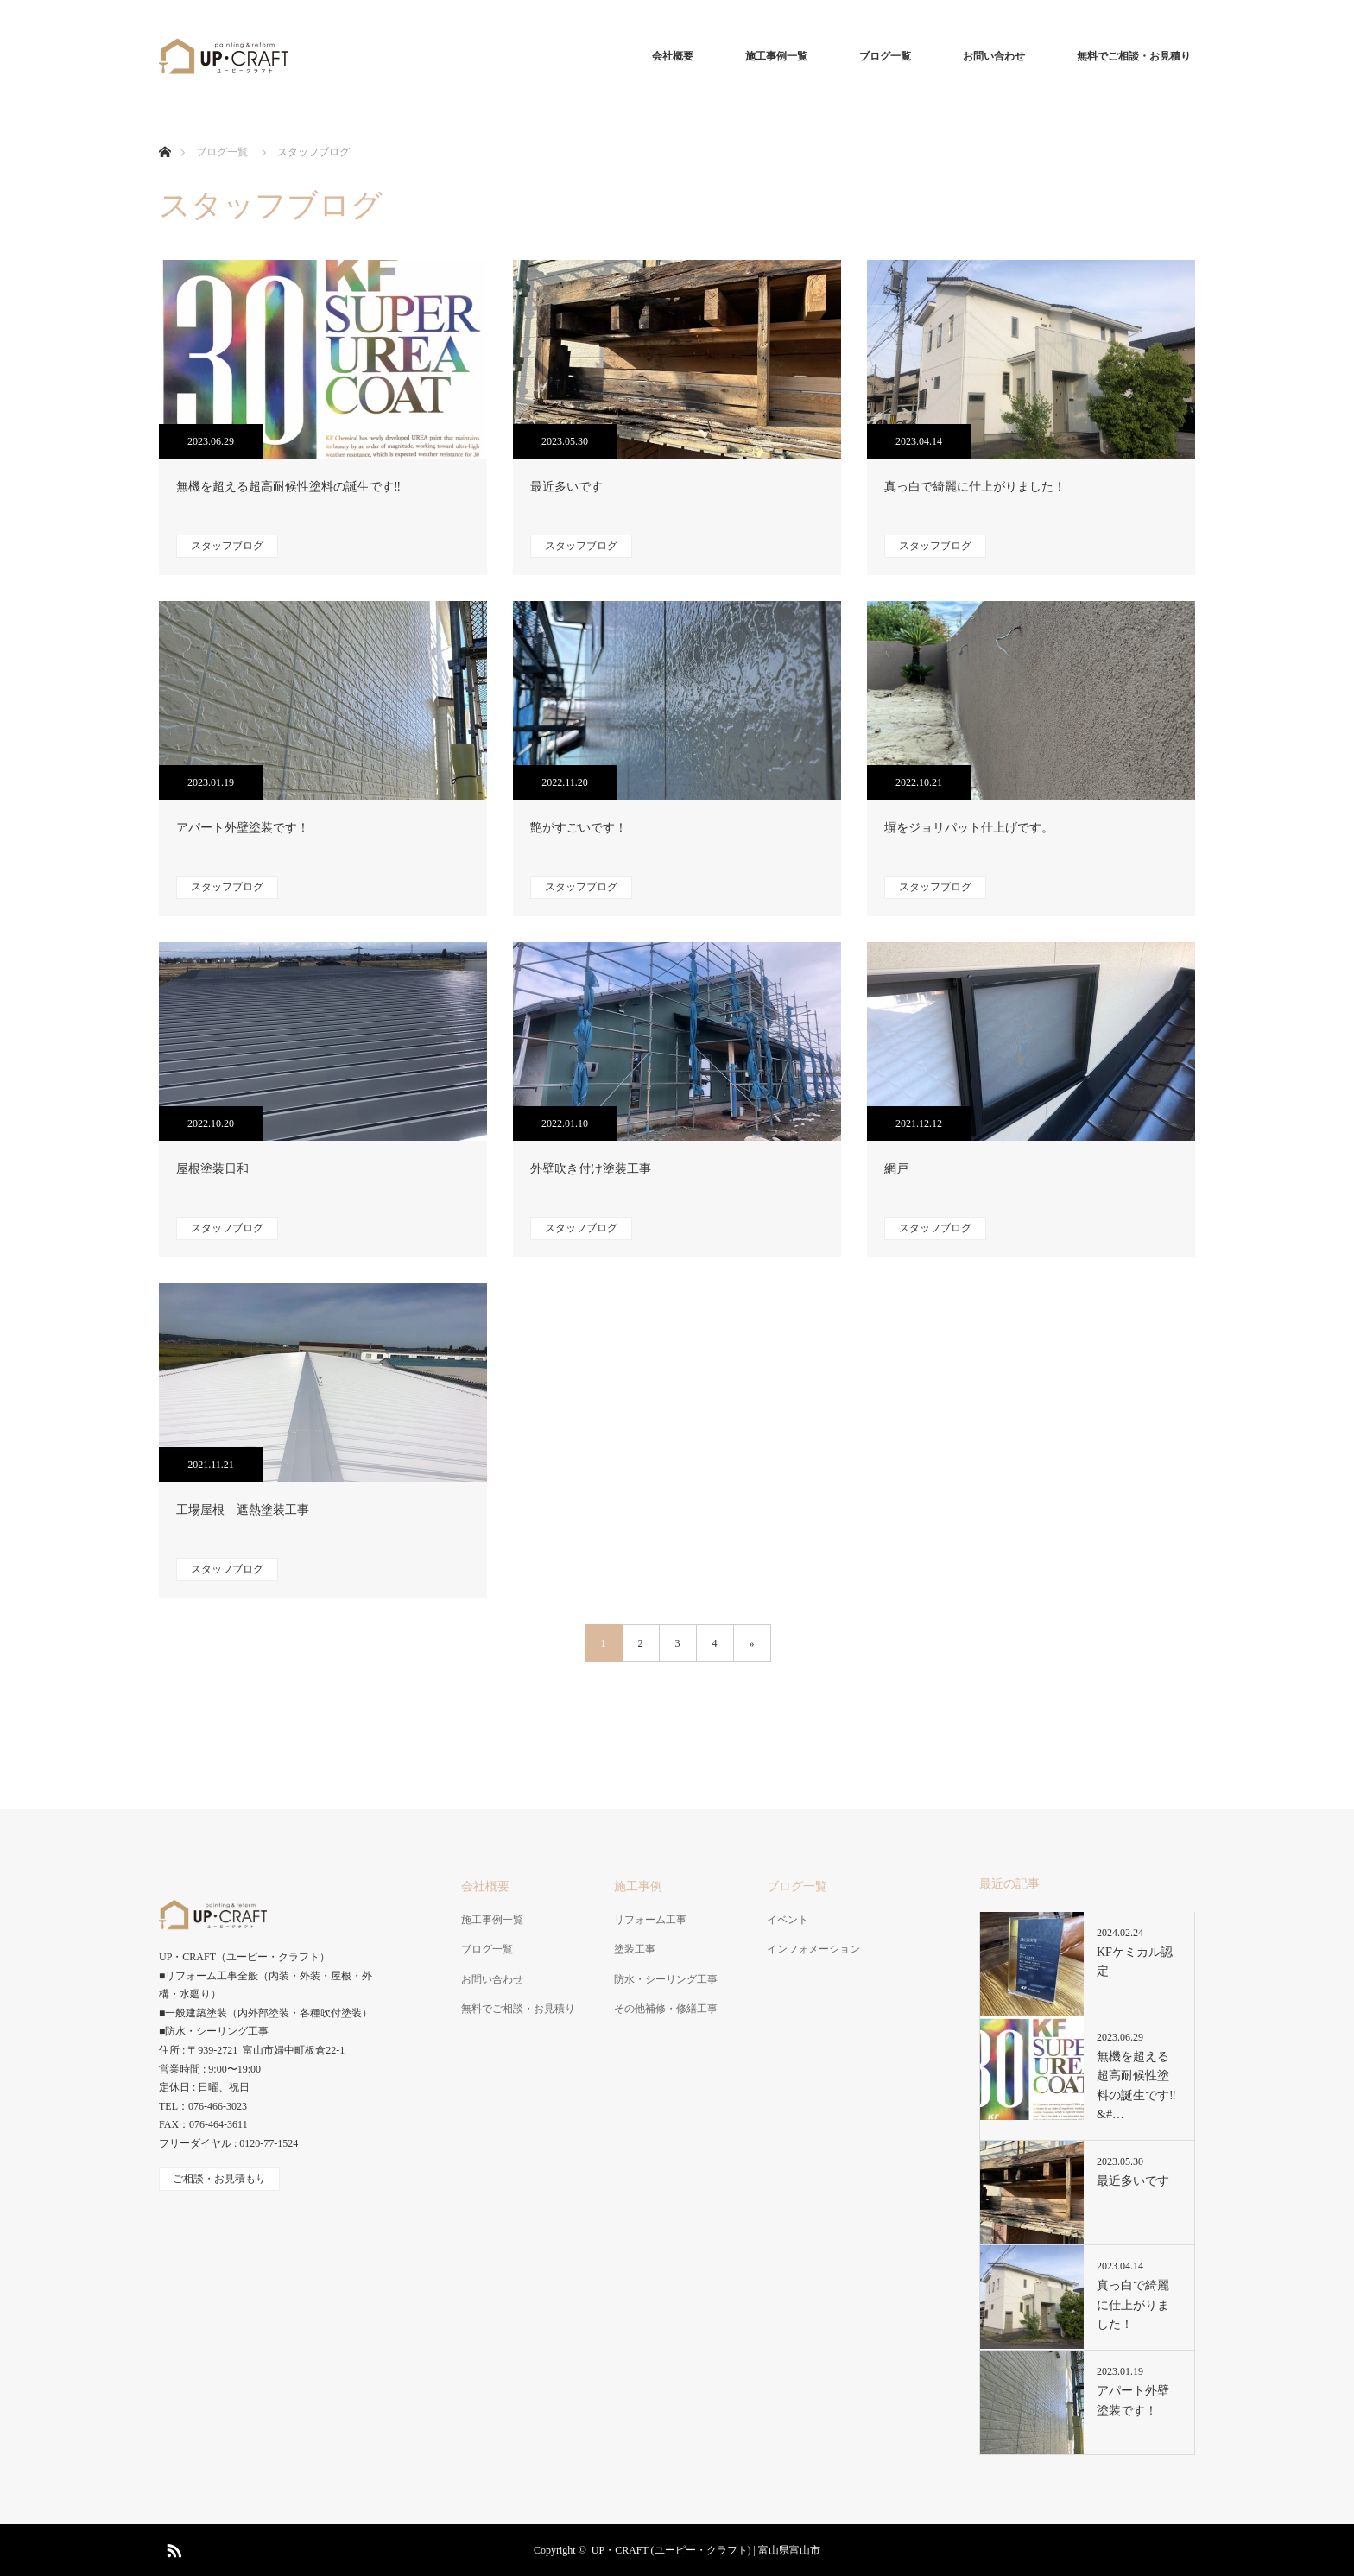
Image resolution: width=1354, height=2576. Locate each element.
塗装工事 (634, 1949)
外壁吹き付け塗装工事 (590, 1168)
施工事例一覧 (776, 56)
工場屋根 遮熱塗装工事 (242, 1509)
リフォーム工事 (650, 1920)
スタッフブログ (227, 546)
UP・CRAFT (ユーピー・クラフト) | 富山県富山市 (706, 2550)
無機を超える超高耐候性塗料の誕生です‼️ (288, 486)
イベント (787, 1920)
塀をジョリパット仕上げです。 (968, 827)
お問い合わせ (994, 56)
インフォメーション (813, 1949)
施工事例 (638, 1886)
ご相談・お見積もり (219, 2179)
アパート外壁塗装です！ (242, 827)
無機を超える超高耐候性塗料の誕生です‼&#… (1136, 2085)
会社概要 (672, 56)
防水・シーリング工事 (666, 1979)
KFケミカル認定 (1135, 1962)
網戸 (896, 1168)
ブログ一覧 (885, 56)
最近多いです (566, 486)
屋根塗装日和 (212, 1168)
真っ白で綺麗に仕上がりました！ (975, 486)
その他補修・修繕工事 (666, 2009)
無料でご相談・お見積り (1134, 56)
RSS (172, 2547)
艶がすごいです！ (578, 827)
